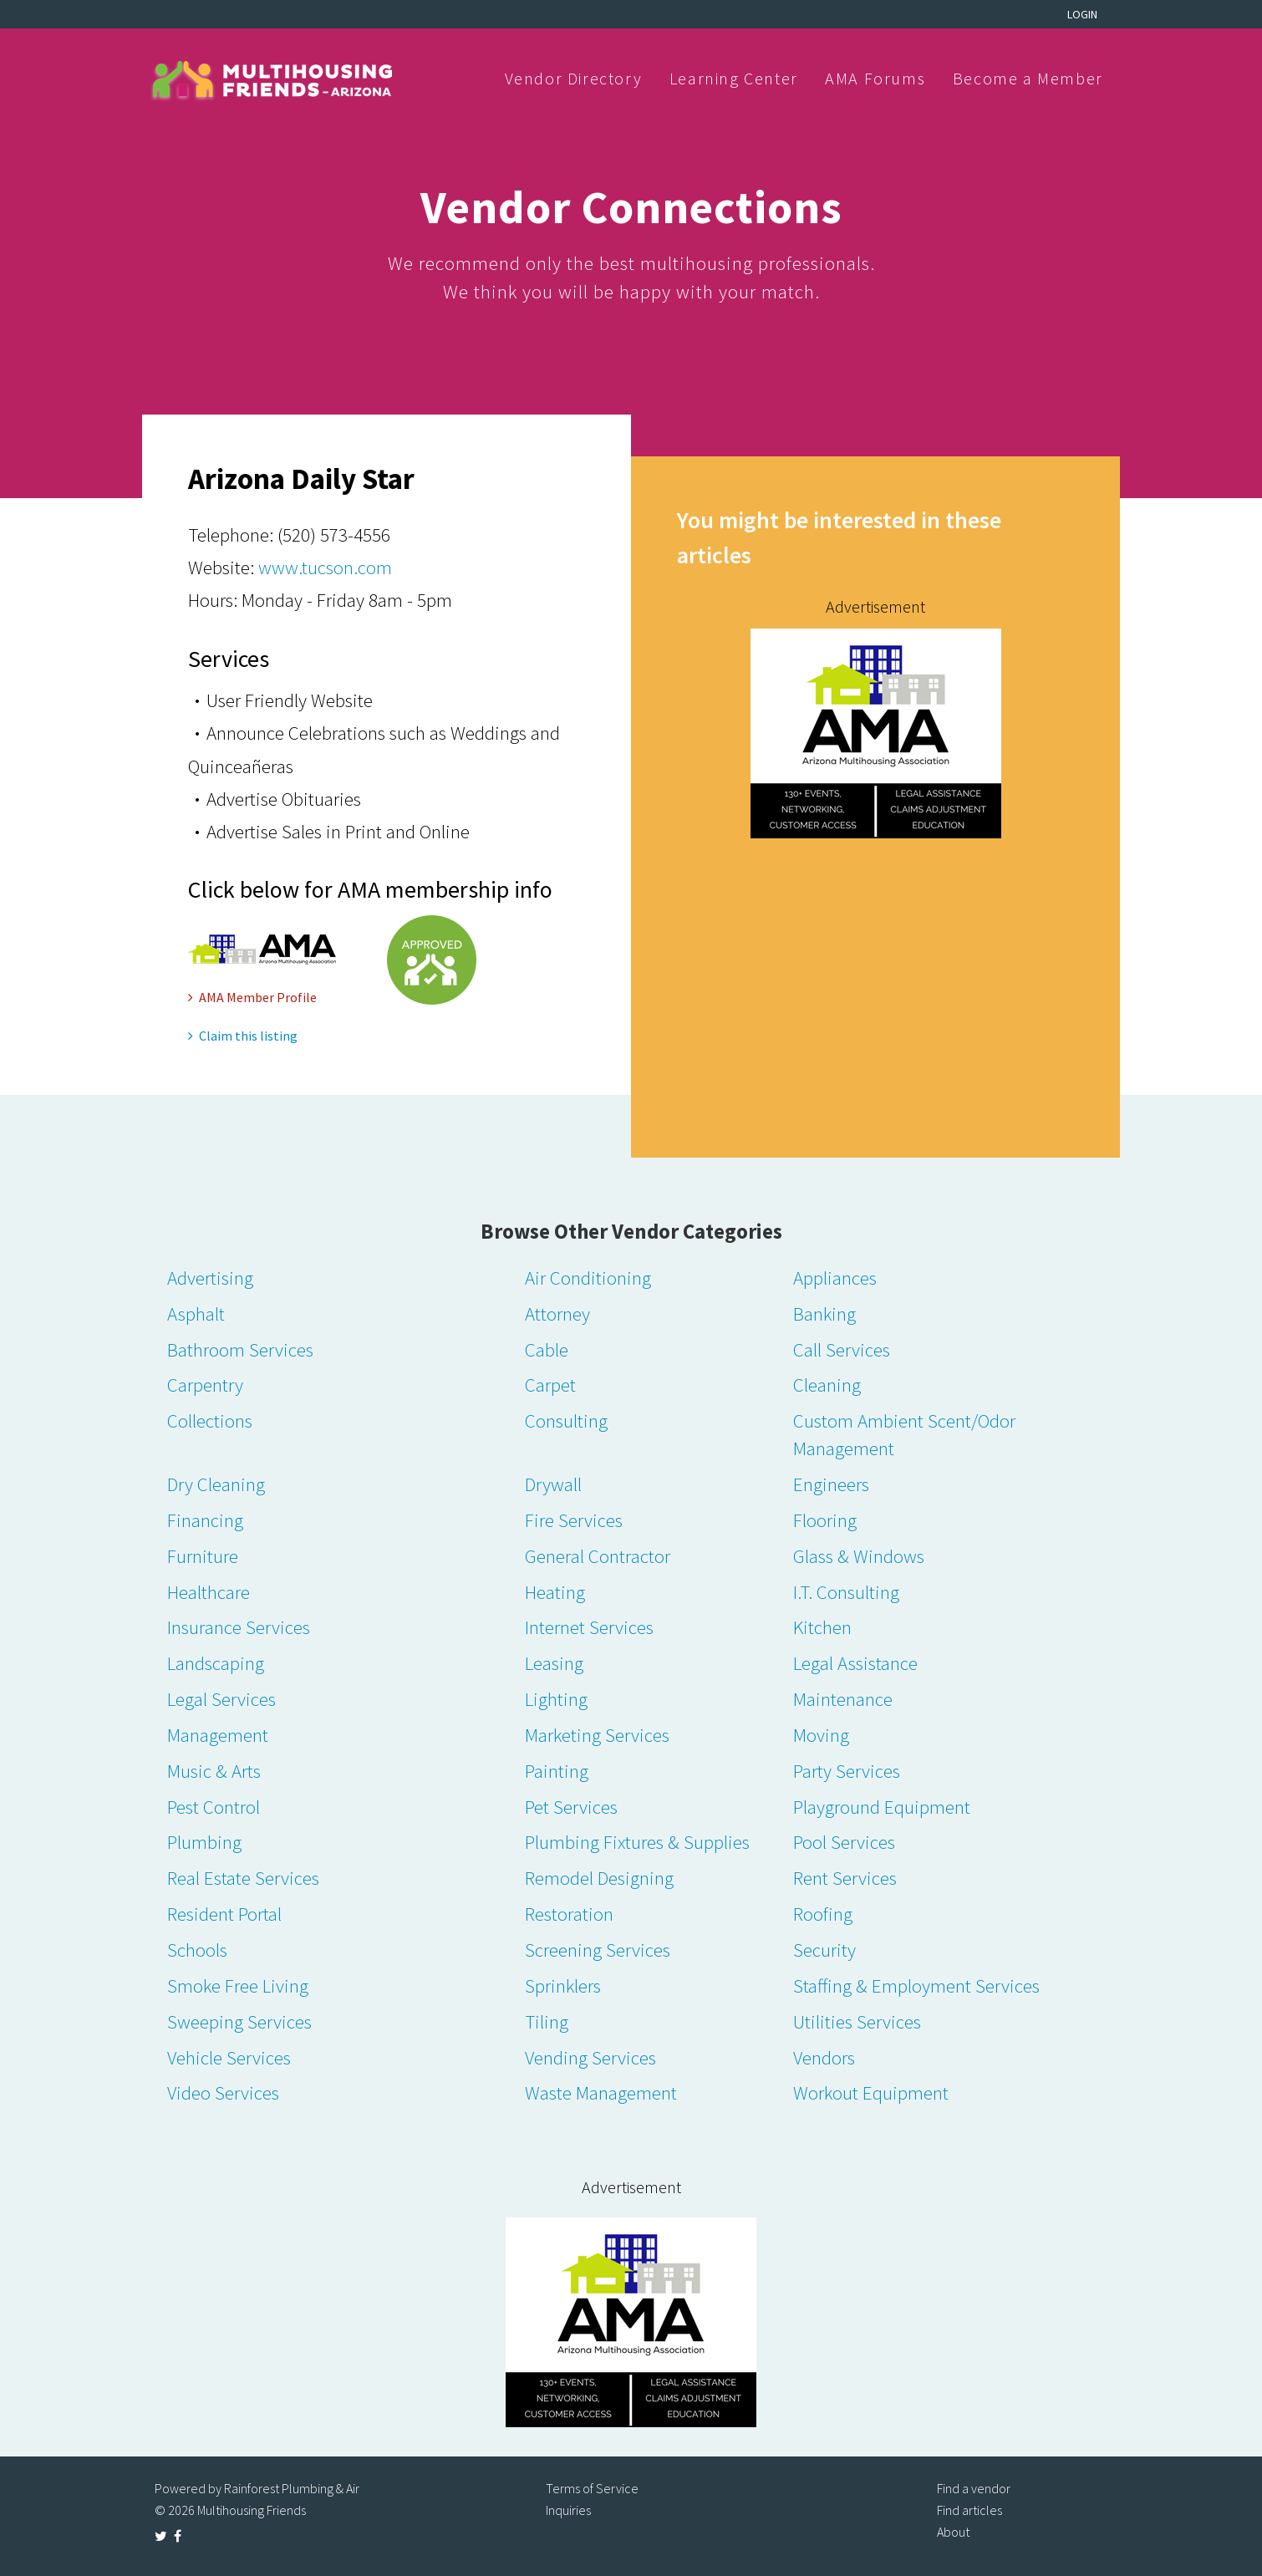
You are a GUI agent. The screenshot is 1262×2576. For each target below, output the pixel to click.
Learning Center (733, 78)
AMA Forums (875, 78)
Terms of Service (592, 2488)
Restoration (569, 1913)
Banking (824, 1313)
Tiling (546, 2021)
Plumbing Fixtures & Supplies (637, 1842)
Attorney (557, 1313)
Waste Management (601, 2092)
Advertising (210, 1277)
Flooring (825, 1520)
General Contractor (597, 1556)
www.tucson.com (325, 567)
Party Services (846, 1771)
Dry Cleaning (216, 1484)
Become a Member (1028, 78)
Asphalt (196, 1313)
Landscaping (215, 1663)
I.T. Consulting (846, 1592)
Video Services (223, 2092)
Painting (556, 1771)
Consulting (566, 1420)
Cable (546, 1349)
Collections (209, 1420)
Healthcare (208, 1592)
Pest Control (213, 1807)
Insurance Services (238, 1627)
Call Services (841, 1349)
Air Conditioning (588, 1277)
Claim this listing (243, 1035)
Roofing (822, 1913)
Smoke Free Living (237, 1985)
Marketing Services (597, 1735)
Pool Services (844, 1842)
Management (217, 1735)
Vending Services (590, 2057)
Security (824, 1949)
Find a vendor (973, 2488)
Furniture (202, 1556)
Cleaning (827, 1384)
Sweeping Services (239, 2021)
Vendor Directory (574, 78)
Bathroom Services (240, 1349)
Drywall (553, 1484)
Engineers (831, 1484)
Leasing (554, 1663)
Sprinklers (563, 1985)
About (953, 2531)
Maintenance (843, 1699)
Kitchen (822, 1627)
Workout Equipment (871, 2092)
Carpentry (205, 1384)
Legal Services (221, 1699)
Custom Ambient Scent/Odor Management (904, 1434)
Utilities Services (857, 2021)
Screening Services (597, 1949)
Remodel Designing (599, 1878)
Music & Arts (214, 1771)
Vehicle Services (229, 2057)
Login (1082, 14)
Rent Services (845, 1878)
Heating (555, 1592)
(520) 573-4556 (333, 534)
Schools (197, 1949)
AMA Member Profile (252, 997)
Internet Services (589, 1627)
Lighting (556, 1699)
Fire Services (574, 1520)
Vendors (824, 2057)
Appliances (835, 1277)
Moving (821, 1735)
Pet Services (571, 1807)
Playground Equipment (881, 1807)
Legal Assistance (855, 1663)
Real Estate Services (243, 1878)
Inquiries (568, 2510)
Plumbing (204, 1842)
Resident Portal (224, 1913)
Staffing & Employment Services (916, 1985)
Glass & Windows (858, 1556)
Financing (205, 1520)
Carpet (550, 1384)
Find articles (969, 2510)
